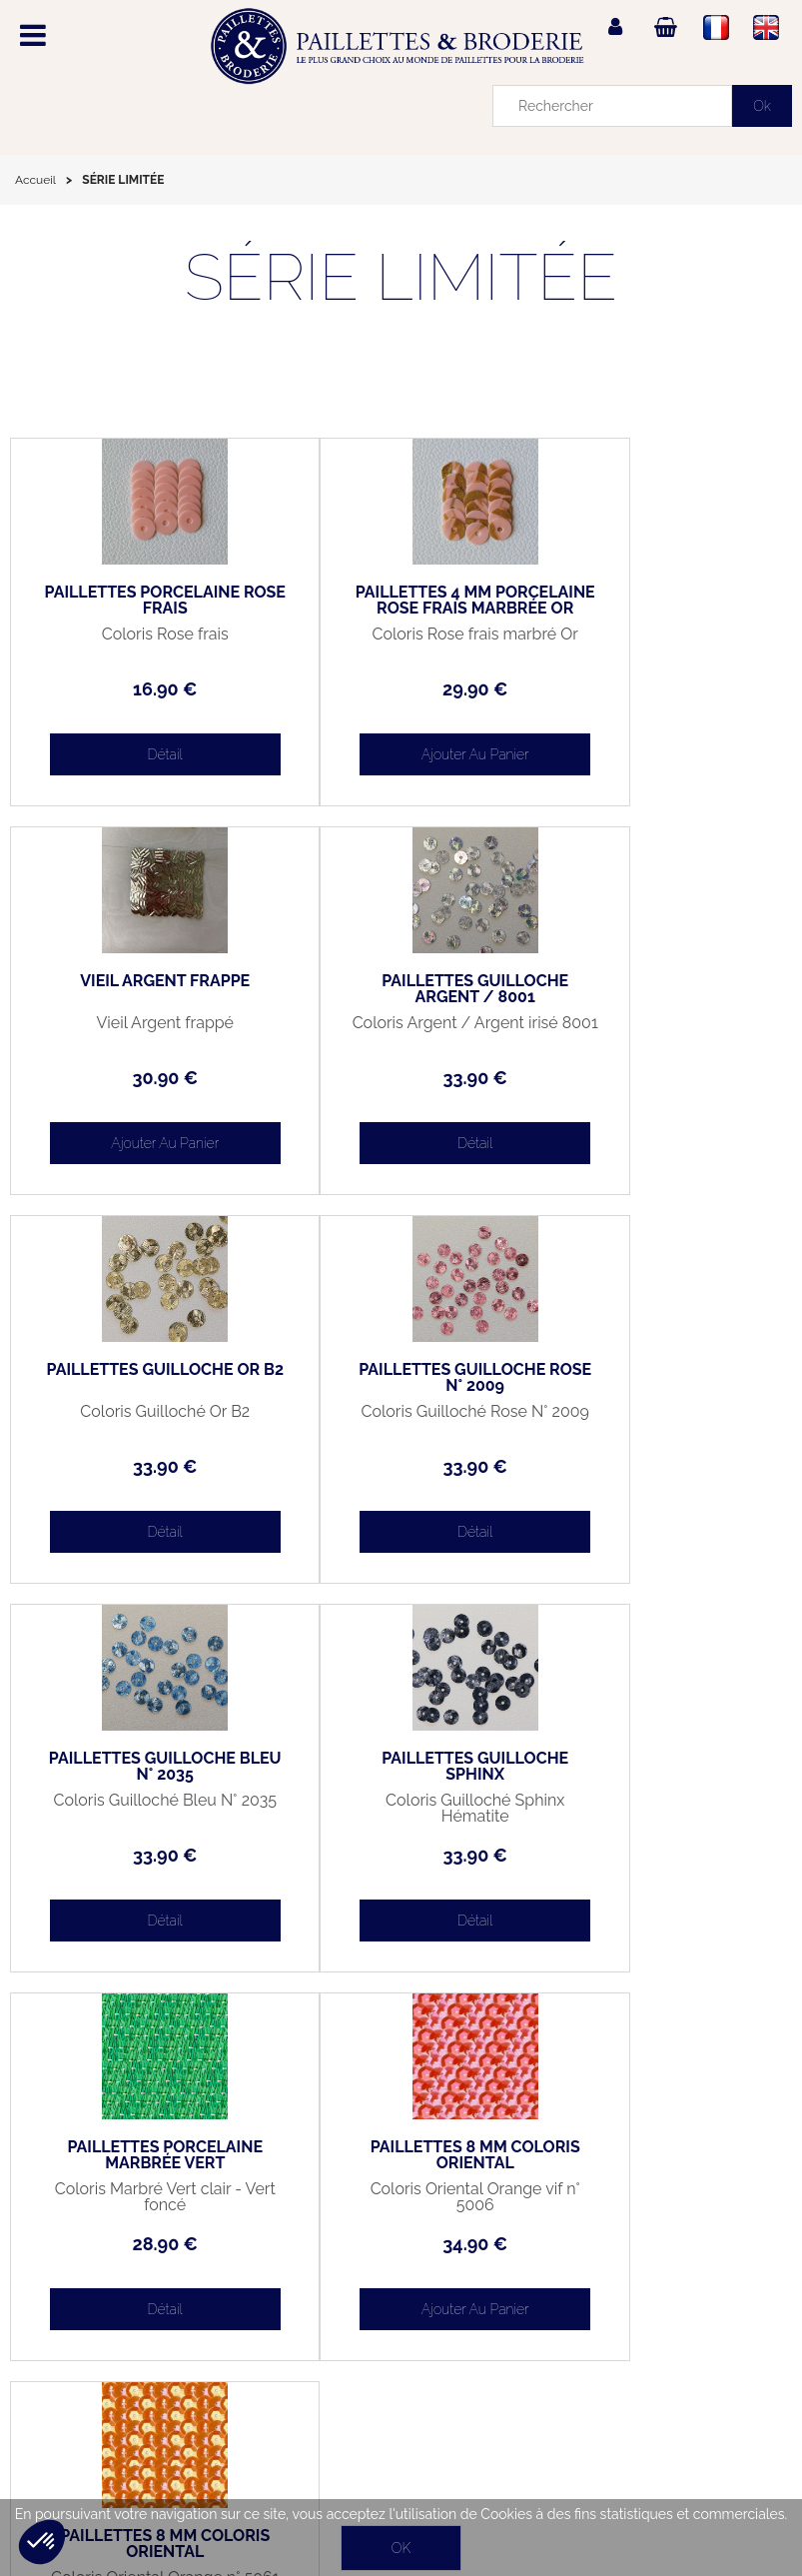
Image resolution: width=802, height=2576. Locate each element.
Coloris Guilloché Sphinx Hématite (401, 1420)
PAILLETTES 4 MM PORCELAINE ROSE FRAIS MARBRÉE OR (400, 609)
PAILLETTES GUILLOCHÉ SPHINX (401, 1378)
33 (140, 1077)
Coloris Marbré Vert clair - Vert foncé (661, 1420)
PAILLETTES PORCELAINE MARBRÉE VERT (662, 1378)
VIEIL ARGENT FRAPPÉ (661, 593)
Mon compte (58, 2291)
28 (661, 1466)
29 (401, 688)
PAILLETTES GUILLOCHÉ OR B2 (401, 989)
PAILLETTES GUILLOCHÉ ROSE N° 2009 (661, 989)
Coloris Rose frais (140, 635)
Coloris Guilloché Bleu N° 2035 (140, 1420)
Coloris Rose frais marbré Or (401, 642)
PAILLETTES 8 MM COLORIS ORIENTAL (140, 1767)
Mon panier (58, 2337)
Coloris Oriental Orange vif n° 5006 (140, 1809)
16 (140, 688)
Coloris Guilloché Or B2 (401, 1023)
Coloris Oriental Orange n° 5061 (401, 1809)
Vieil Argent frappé (662, 635)
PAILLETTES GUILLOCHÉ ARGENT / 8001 (140, 989)
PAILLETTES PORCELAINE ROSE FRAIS (141, 601)
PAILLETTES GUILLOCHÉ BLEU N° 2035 (140, 1378)
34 (140, 1855)
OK (401, 2548)
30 (662, 688)
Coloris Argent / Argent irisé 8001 (140, 1031)
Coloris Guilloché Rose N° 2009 (661, 1031)
